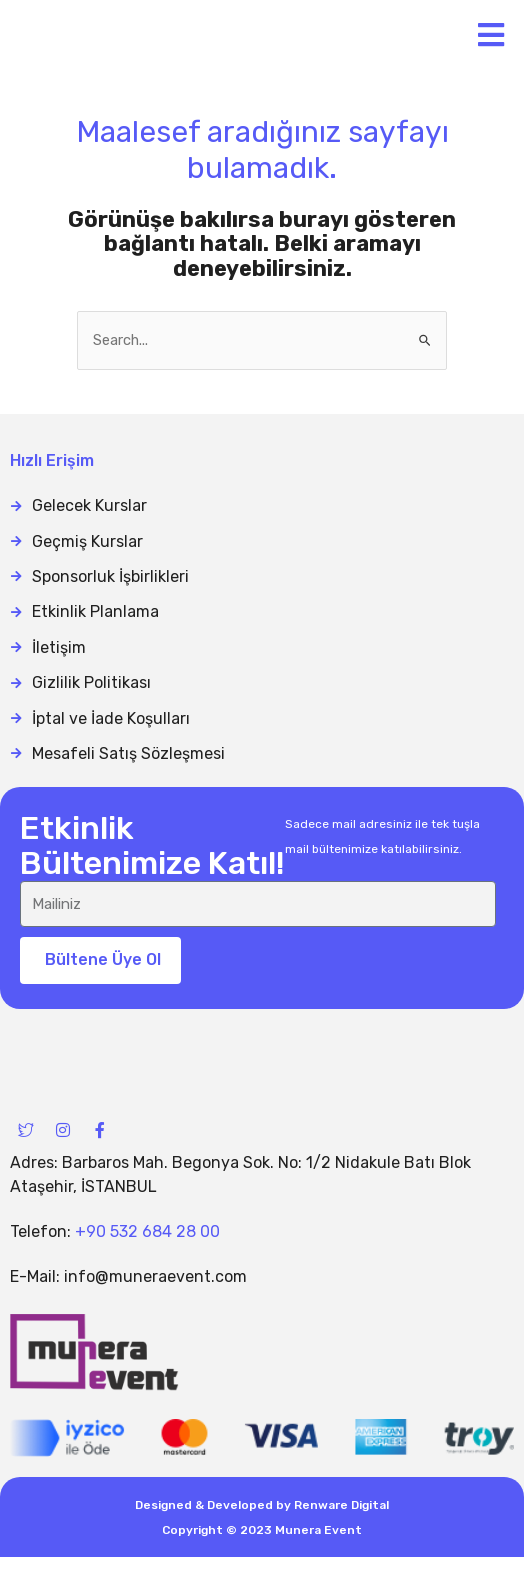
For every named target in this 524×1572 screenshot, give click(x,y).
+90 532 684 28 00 (147, 1247)
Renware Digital (341, 1520)
